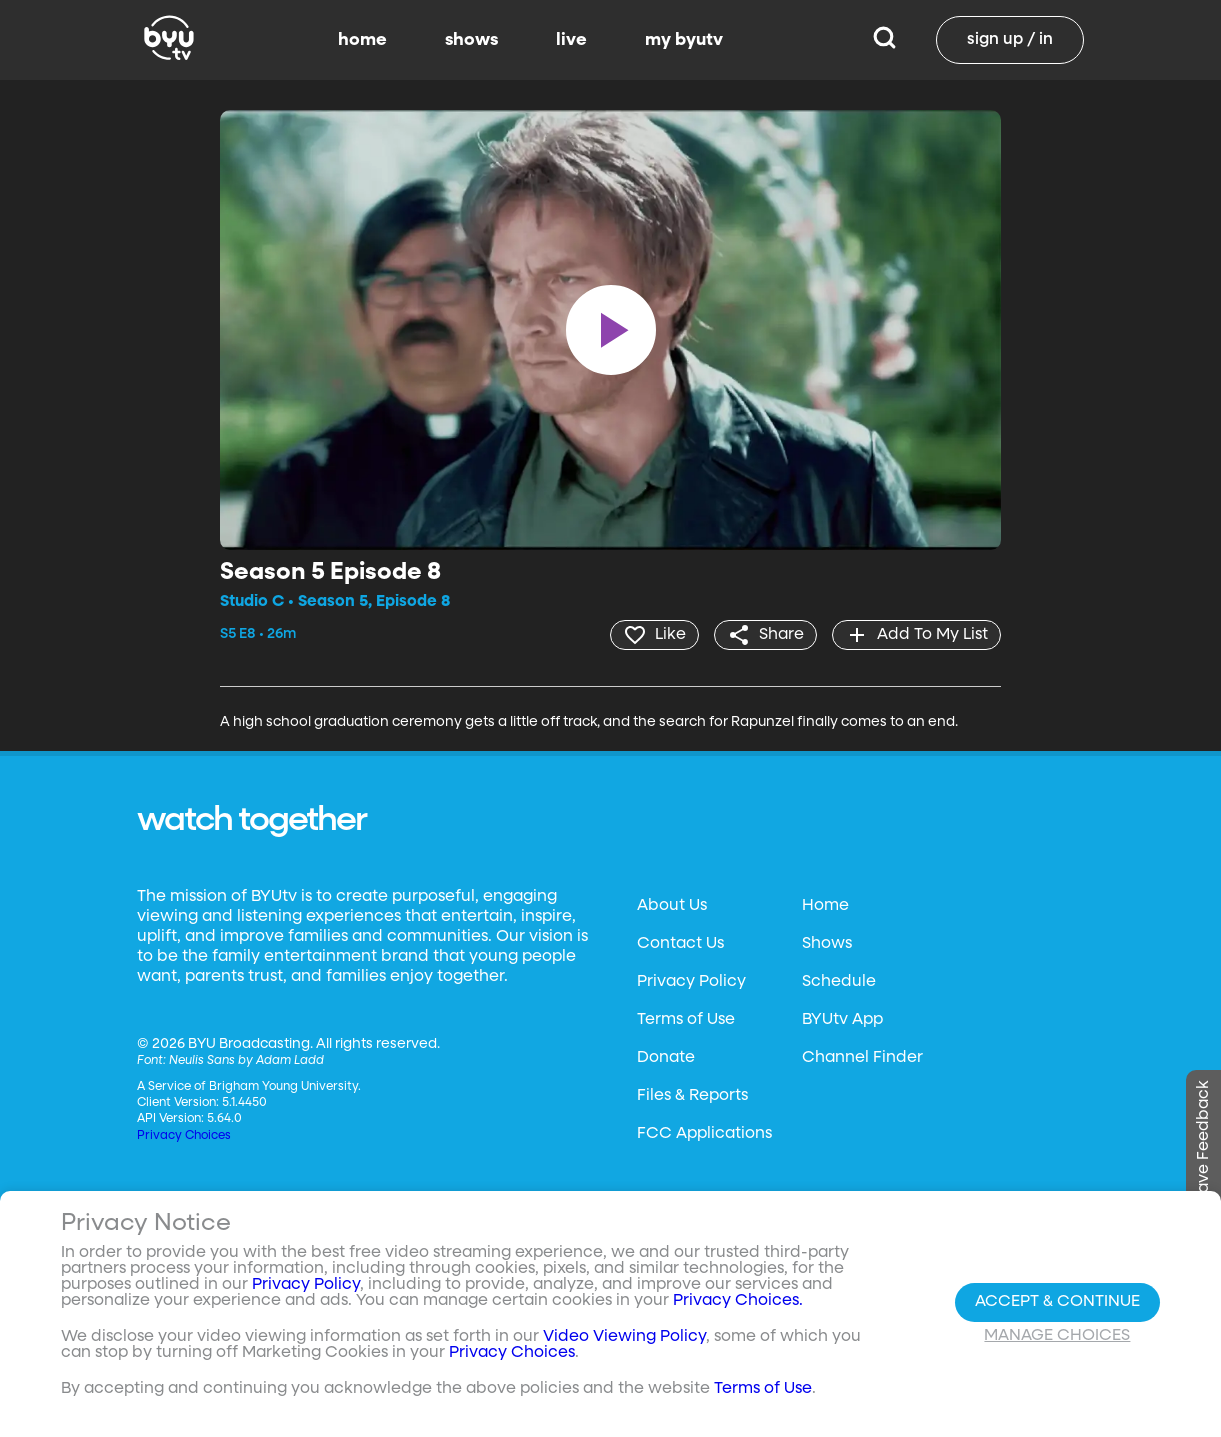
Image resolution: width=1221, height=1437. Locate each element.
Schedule (839, 982)
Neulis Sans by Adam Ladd (246, 1061)
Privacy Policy (691, 982)
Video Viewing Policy (624, 1337)
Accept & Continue (1057, 1302)
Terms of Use (686, 1020)
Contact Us (680, 944)
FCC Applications (704, 1134)
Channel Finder (862, 1058)
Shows (827, 944)
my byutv (684, 40)
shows (471, 40)
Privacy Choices (184, 1136)
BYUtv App (842, 1020)
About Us (672, 906)
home (362, 40)
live (571, 40)
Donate (666, 1058)
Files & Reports (692, 1096)
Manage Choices (1057, 1336)
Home (825, 906)
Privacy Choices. (738, 1301)
